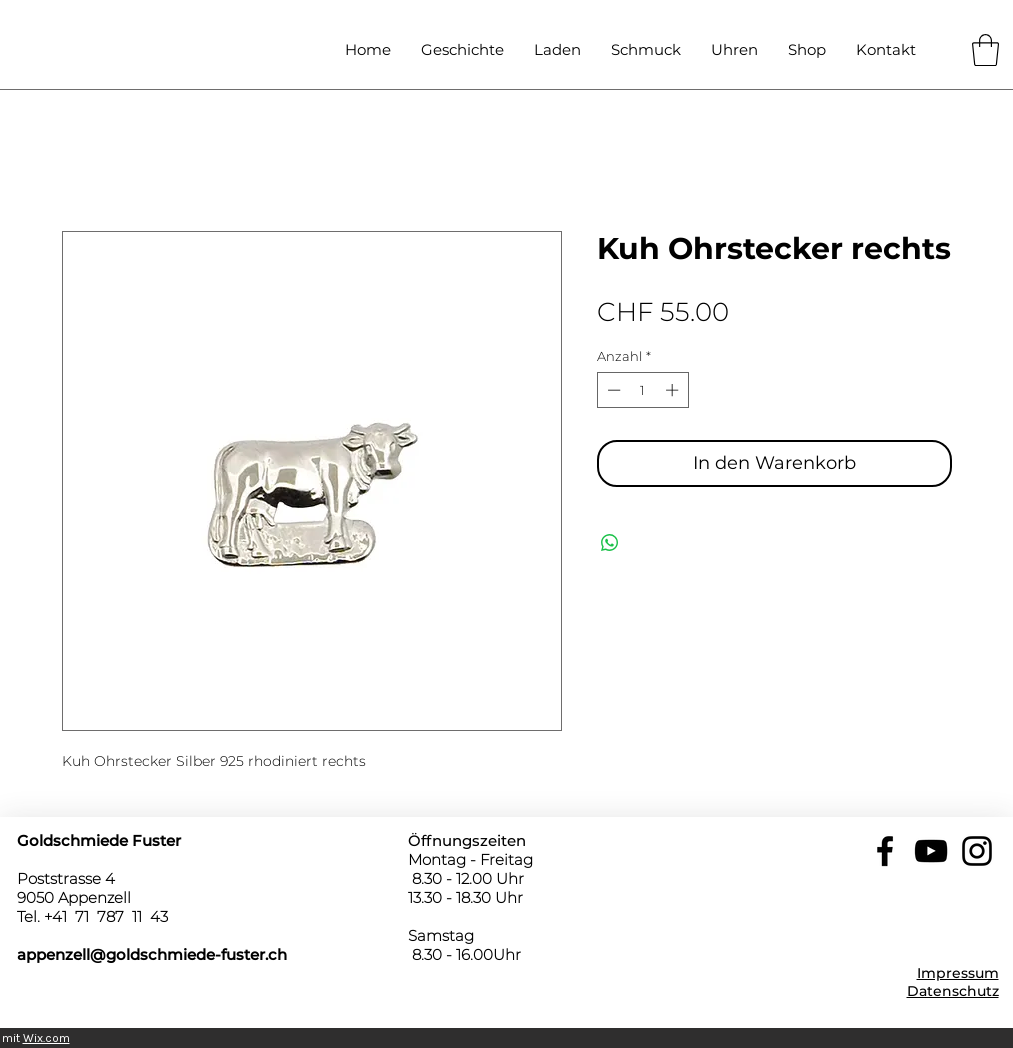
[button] (985, 50)
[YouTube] (931, 851)
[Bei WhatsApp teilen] (610, 543)
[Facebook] (885, 851)
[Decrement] (612, 390)
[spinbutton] (642, 390)
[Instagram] (977, 851)
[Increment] (674, 390)
